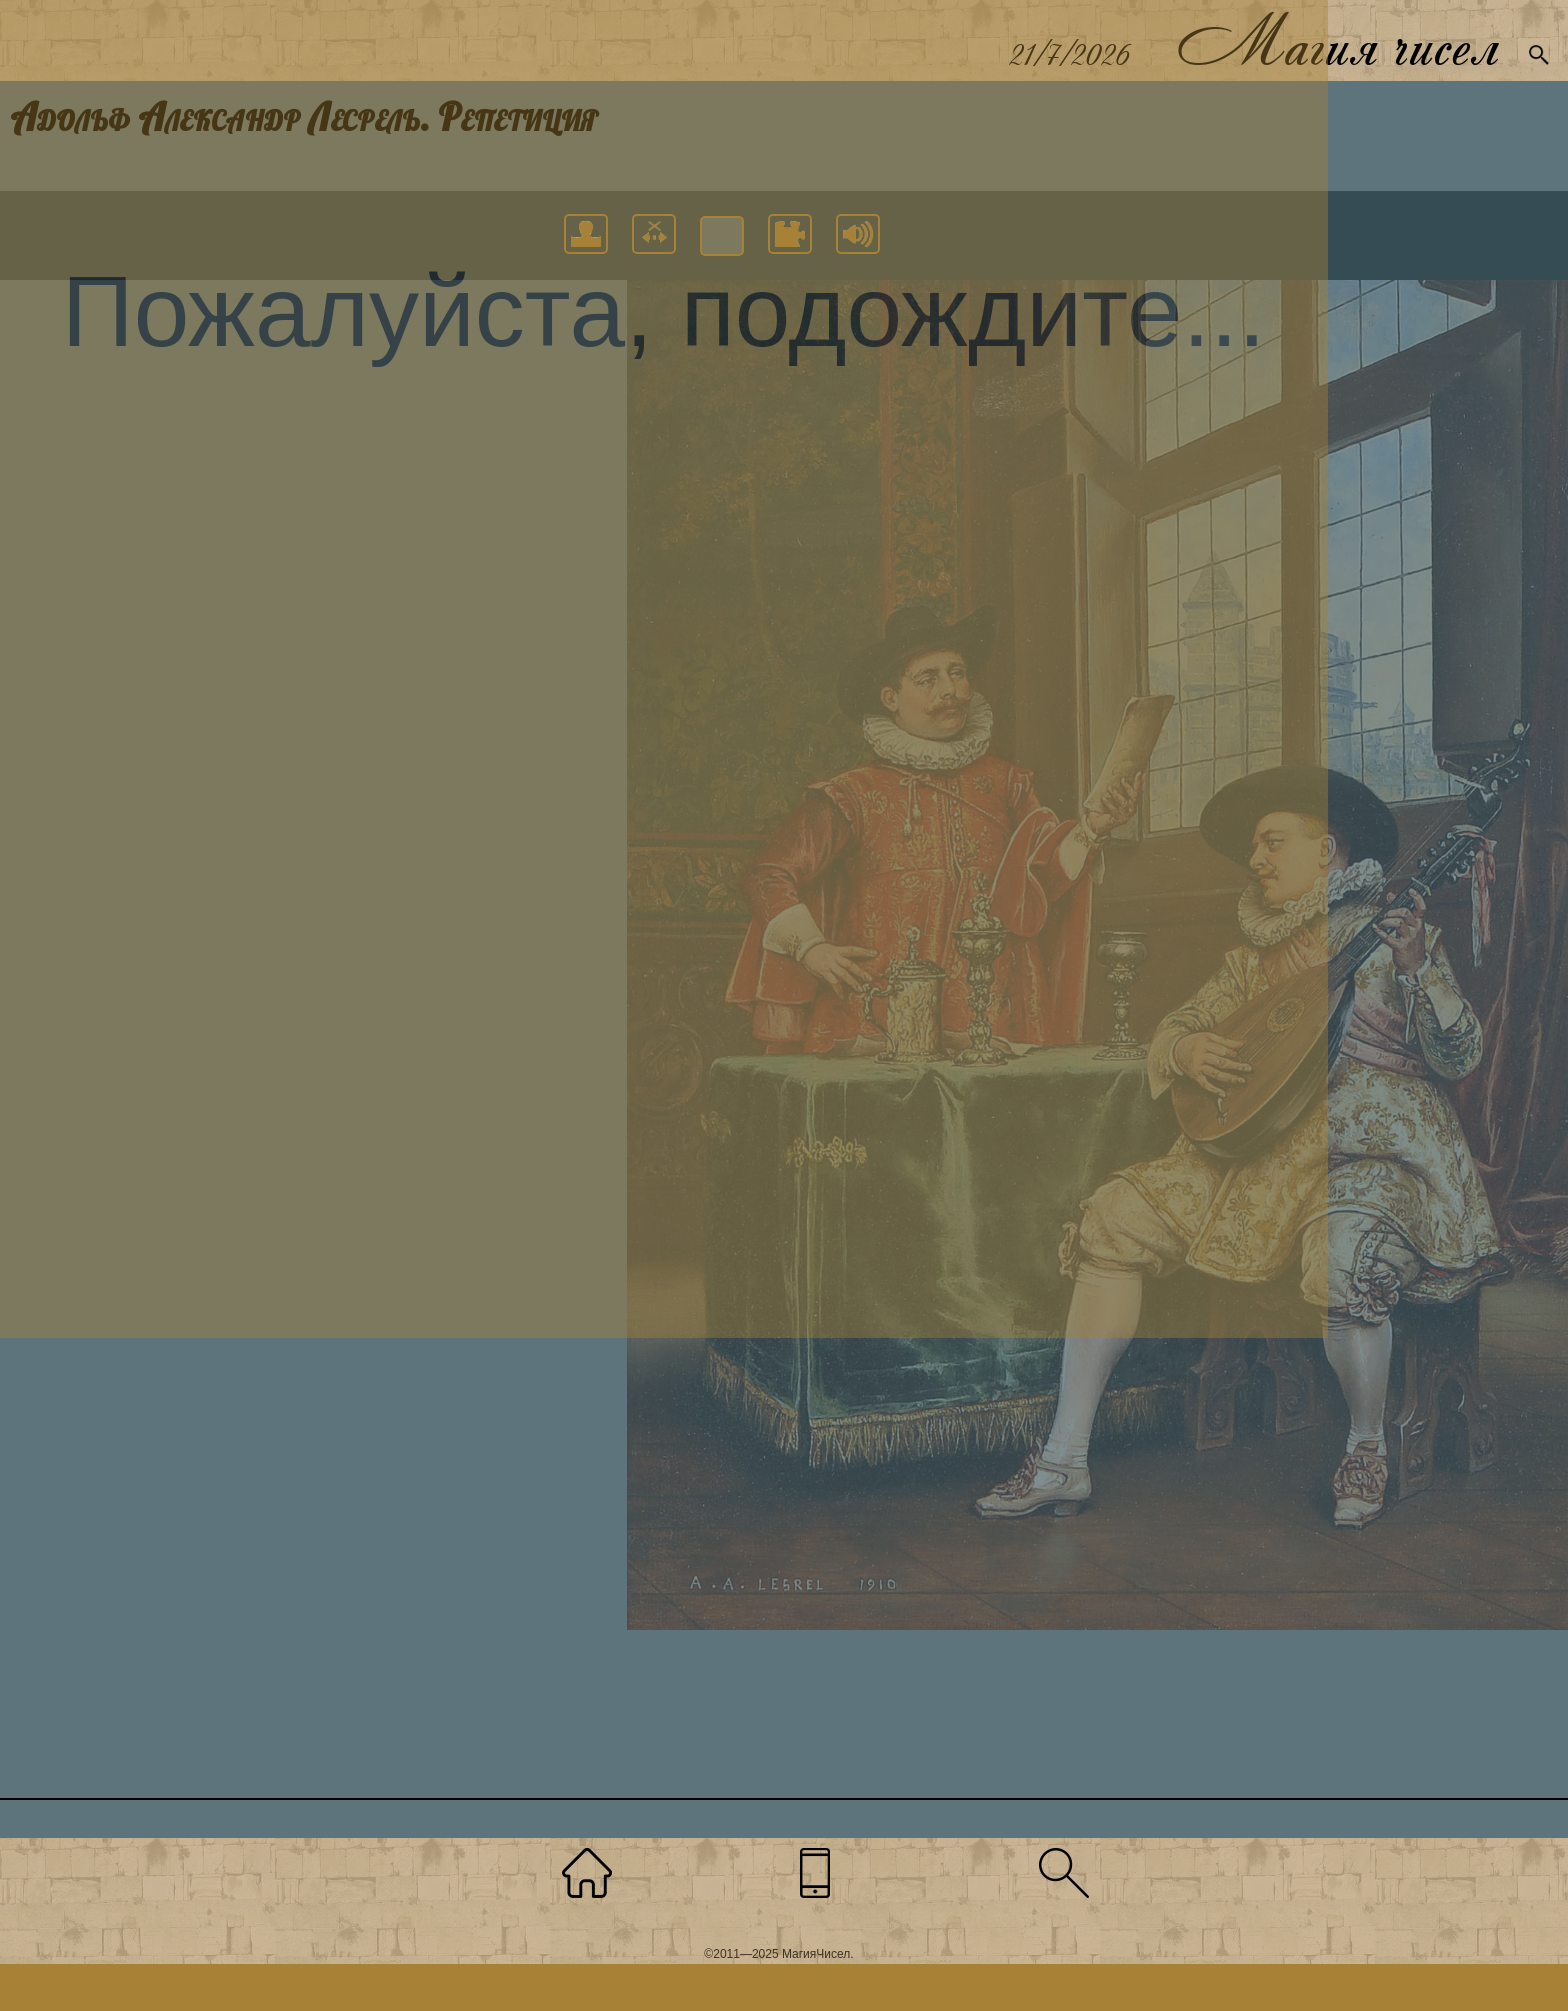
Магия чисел (1337, 40)
